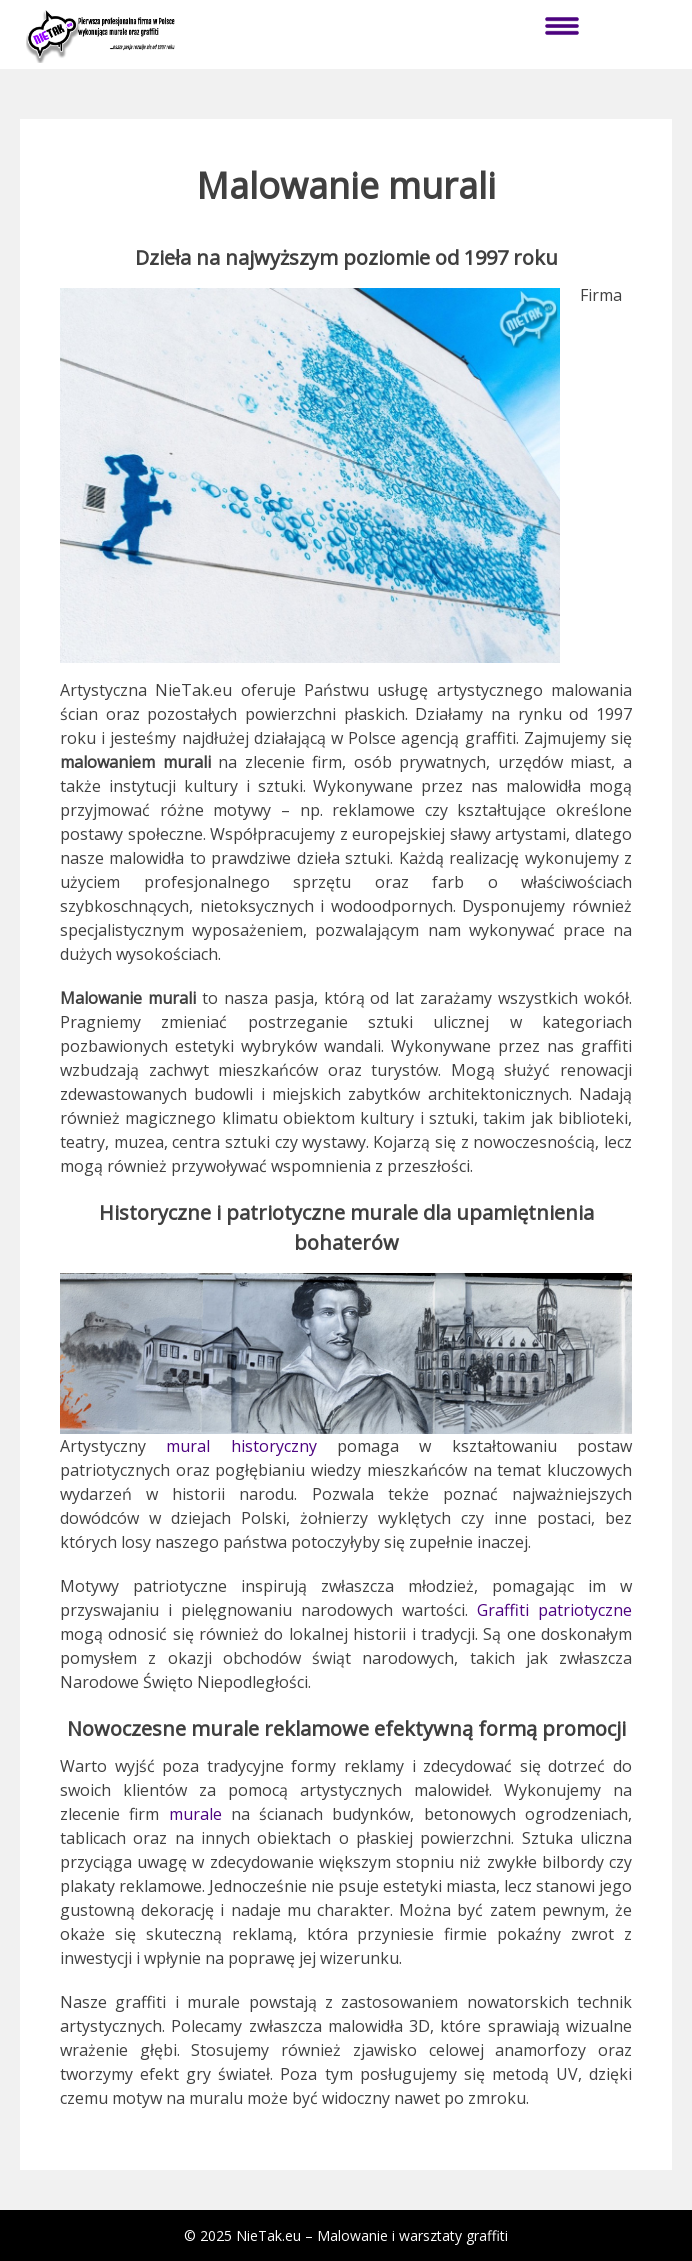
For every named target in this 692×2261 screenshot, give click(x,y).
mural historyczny (241, 1446)
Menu (562, 26)
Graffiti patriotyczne (554, 1610)
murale (195, 1814)
